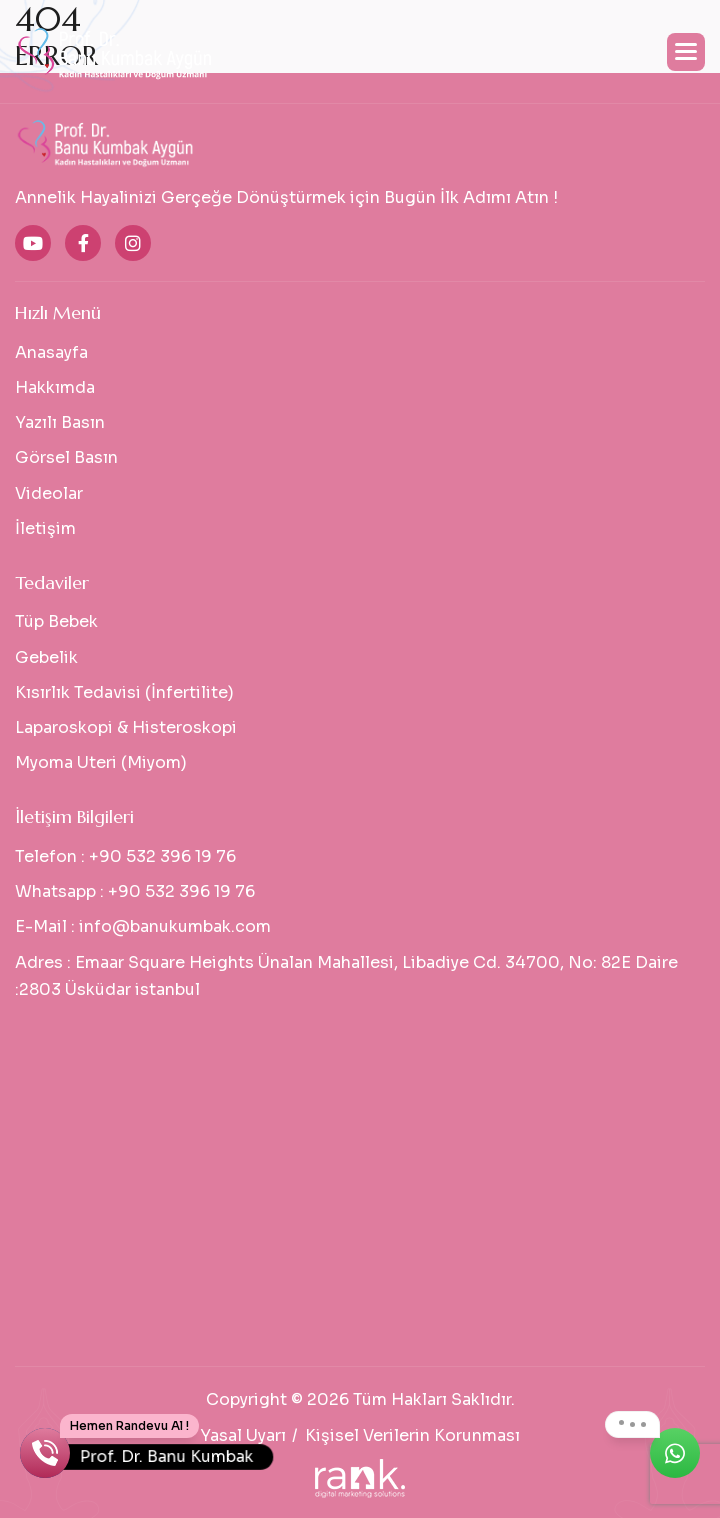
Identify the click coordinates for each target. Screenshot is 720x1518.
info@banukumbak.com (175, 926)
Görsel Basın (66, 457)
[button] (686, 52)
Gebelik (46, 657)
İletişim (45, 528)
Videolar (49, 493)
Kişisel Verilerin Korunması (412, 1435)
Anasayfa (51, 352)
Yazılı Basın (60, 422)
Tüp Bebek (56, 621)
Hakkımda (55, 387)
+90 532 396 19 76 (162, 856)
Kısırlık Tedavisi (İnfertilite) (124, 692)
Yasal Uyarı (243, 1435)
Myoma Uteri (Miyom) (101, 762)
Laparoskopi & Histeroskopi (126, 727)
